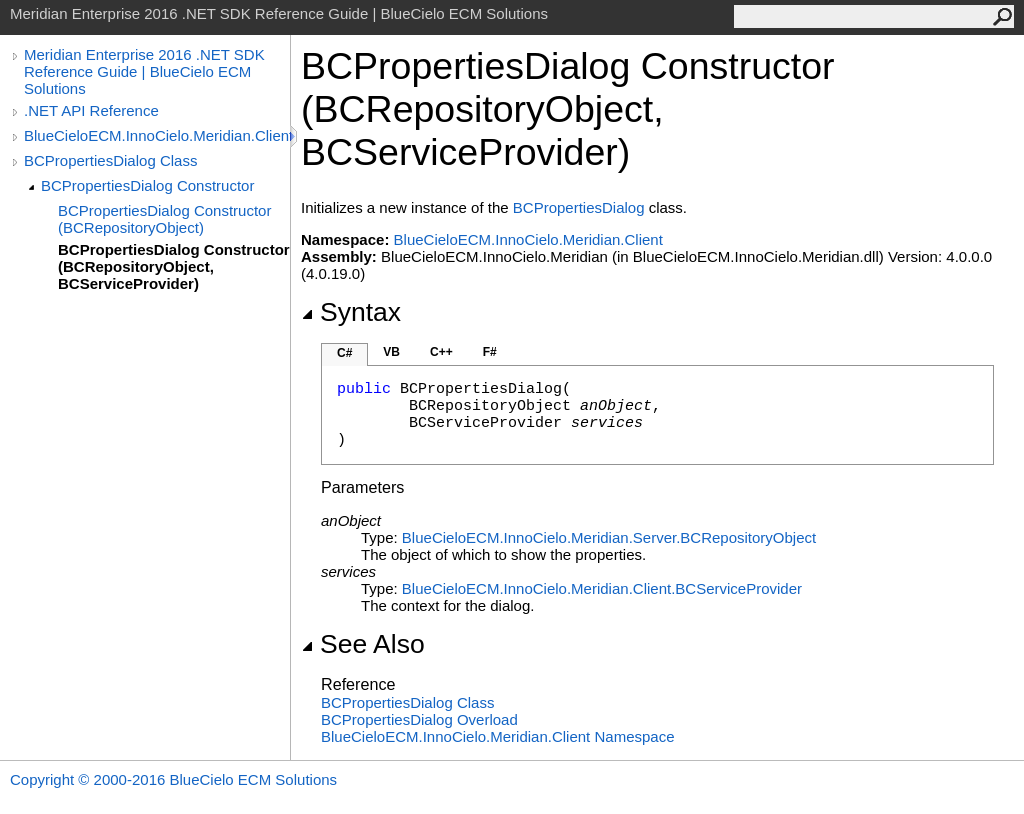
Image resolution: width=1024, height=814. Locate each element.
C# (344, 353)
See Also (363, 644)
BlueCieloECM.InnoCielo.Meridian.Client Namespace (498, 736)
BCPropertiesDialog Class (110, 160)
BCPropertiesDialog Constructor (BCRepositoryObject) (164, 219)
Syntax (351, 312)
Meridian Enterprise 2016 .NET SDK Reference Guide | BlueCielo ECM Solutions (144, 71)
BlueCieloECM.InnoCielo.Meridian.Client (157, 135)
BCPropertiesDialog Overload (419, 719)
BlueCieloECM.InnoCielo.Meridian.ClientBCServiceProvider (602, 588)
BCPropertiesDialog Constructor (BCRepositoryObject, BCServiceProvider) (174, 266)
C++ (441, 352)
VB (391, 352)
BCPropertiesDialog (579, 207)
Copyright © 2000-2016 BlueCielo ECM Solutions (173, 779)
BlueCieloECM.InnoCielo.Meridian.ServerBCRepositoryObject (609, 537)
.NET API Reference (91, 110)
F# (490, 352)
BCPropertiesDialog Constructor (147, 185)
